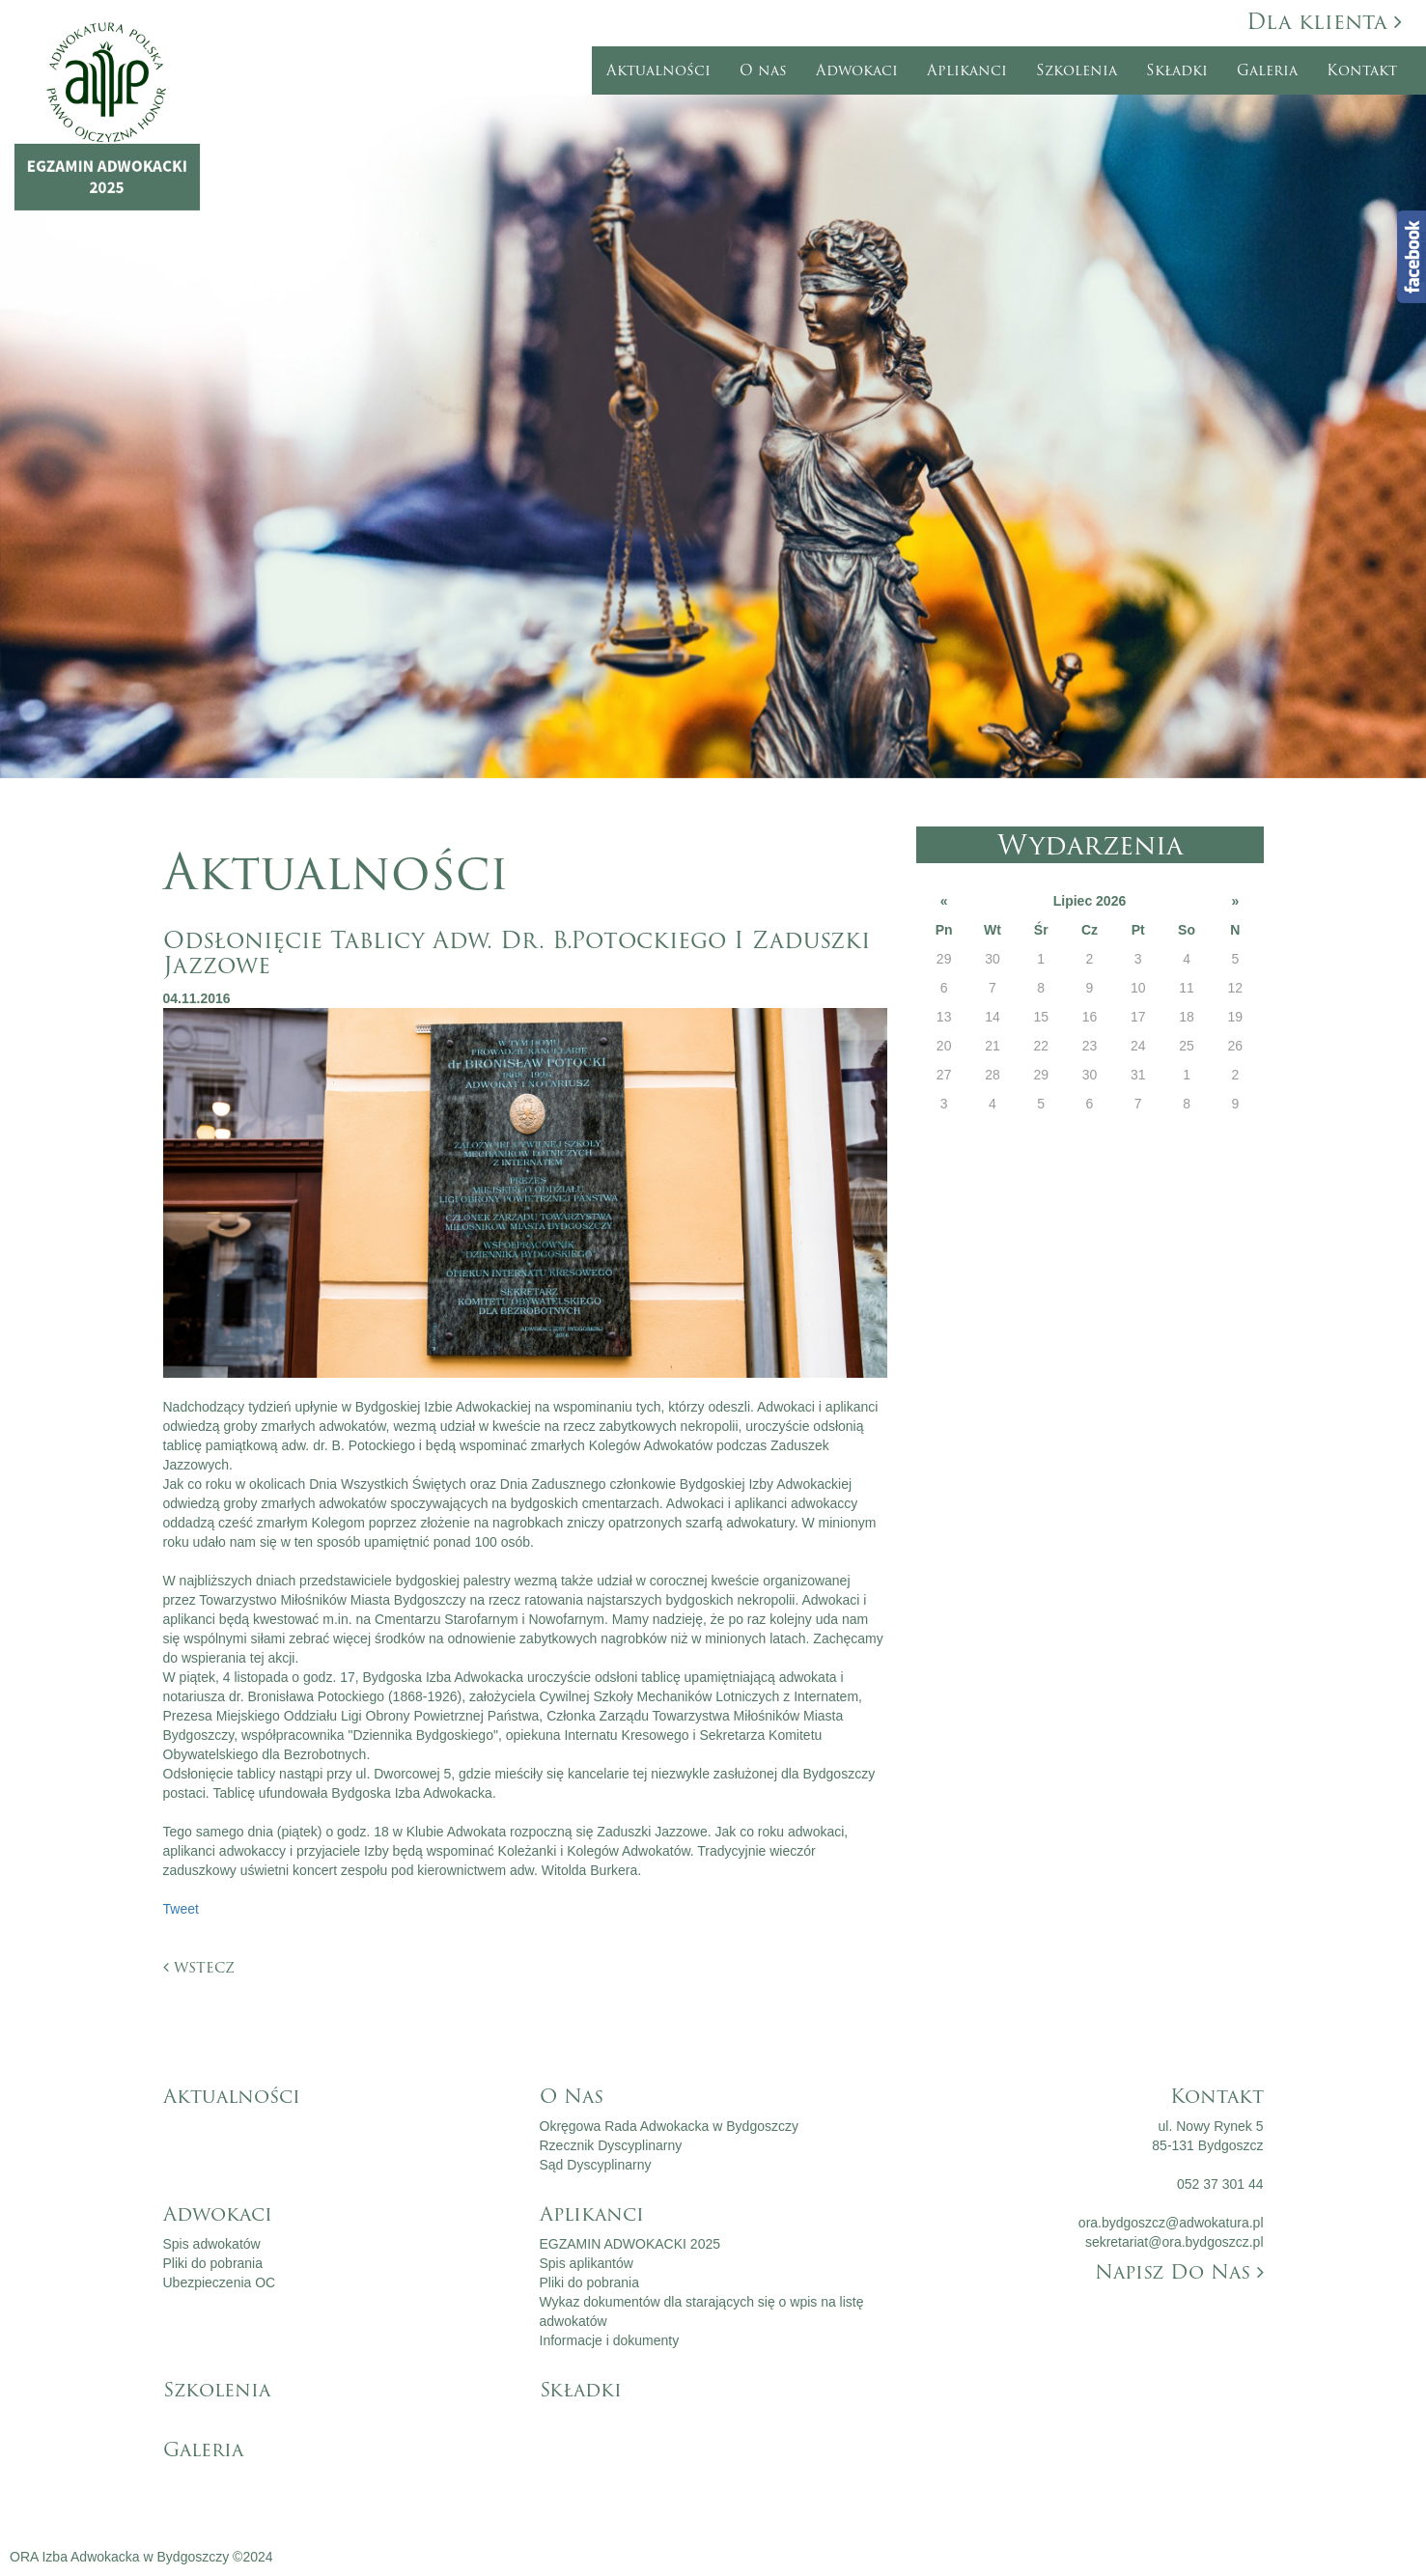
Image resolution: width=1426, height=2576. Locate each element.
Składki (1177, 70)
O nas (763, 70)
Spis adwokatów (212, 2244)
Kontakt (1362, 70)
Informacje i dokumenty (610, 2340)
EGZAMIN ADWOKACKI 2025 (630, 2244)
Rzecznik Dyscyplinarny (611, 2145)
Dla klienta (1324, 22)
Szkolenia (1076, 70)
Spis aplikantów (586, 2263)
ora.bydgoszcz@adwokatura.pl (1171, 2222)
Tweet (181, 1909)
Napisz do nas (1179, 2271)
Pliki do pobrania (213, 2263)
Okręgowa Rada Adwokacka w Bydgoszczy (669, 2126)
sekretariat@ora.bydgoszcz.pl (1174, 2242)
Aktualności (658, 70)
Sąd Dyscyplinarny (596, 2164)
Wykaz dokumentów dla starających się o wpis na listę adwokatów (702, 2311)
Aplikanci (967, 70)
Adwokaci (857, 70)
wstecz (199, 1967)
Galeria (1267, 70)
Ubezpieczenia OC (219, 2282)
